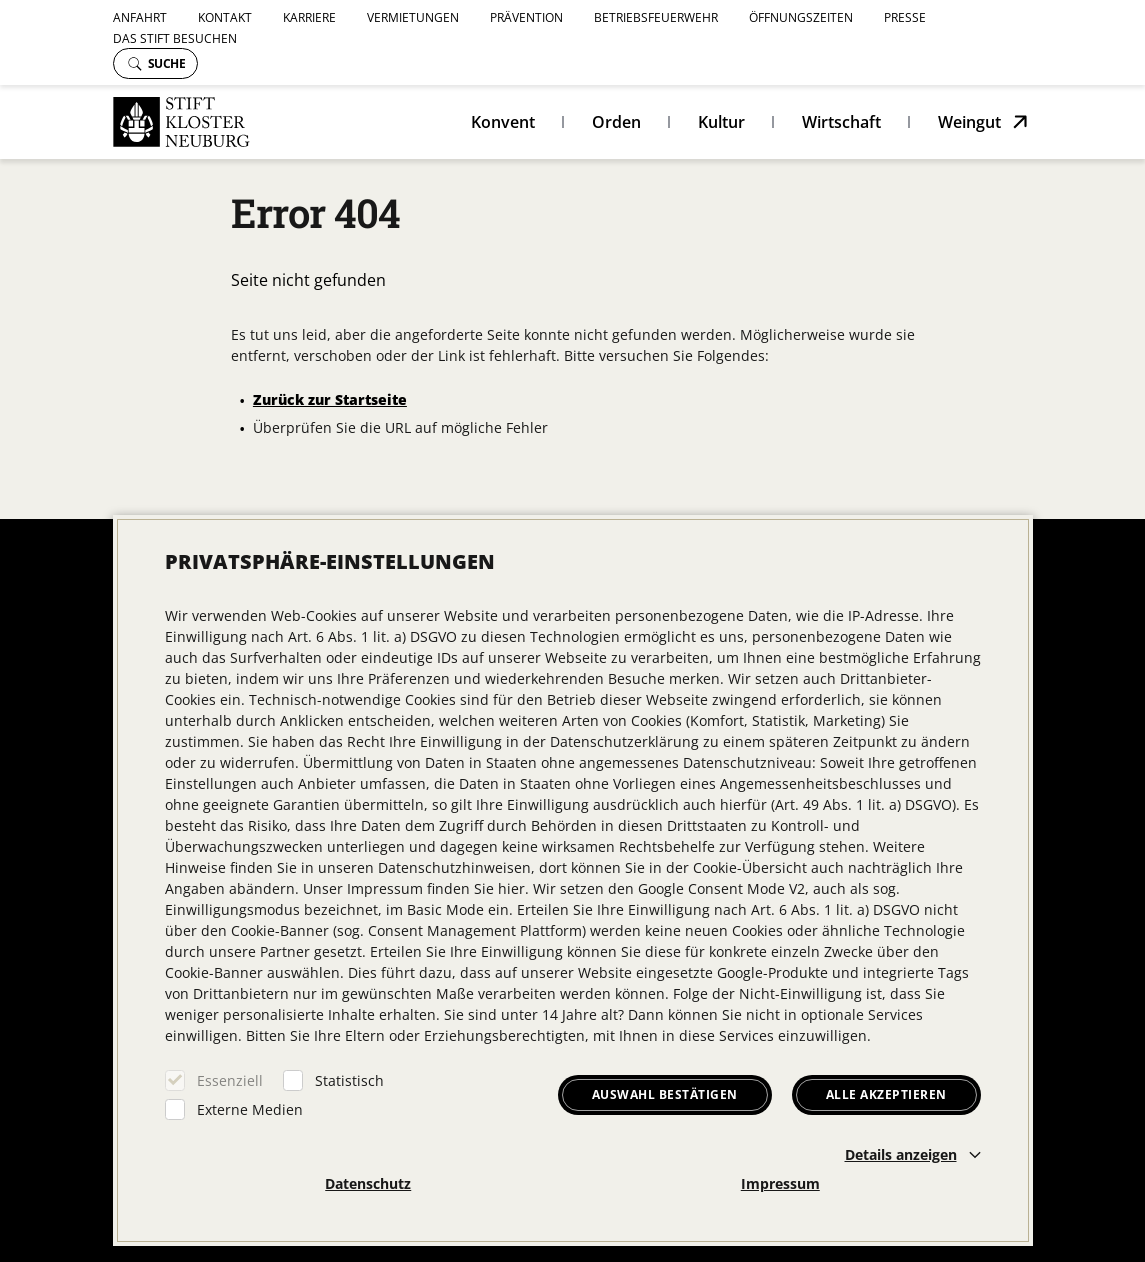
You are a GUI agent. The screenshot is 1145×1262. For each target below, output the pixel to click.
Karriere (309, 17)
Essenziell (230, 1080)
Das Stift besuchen (175, 38)
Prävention (526, 17)
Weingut (969, 122)
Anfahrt (140, 17)
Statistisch (349, 1080)
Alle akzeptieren (886, 1094)
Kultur (721, 122)
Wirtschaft (841, 122)
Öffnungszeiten (801, 17)
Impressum (780, 1183)
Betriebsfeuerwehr (656, 17)
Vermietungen (413, 17)
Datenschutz (368, 1183)
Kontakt (225, 17)
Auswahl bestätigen (665, 1094)
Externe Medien (250, 1109)
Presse (905, 17)
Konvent (503, 122)
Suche (157, 63)
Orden (616, 122)
